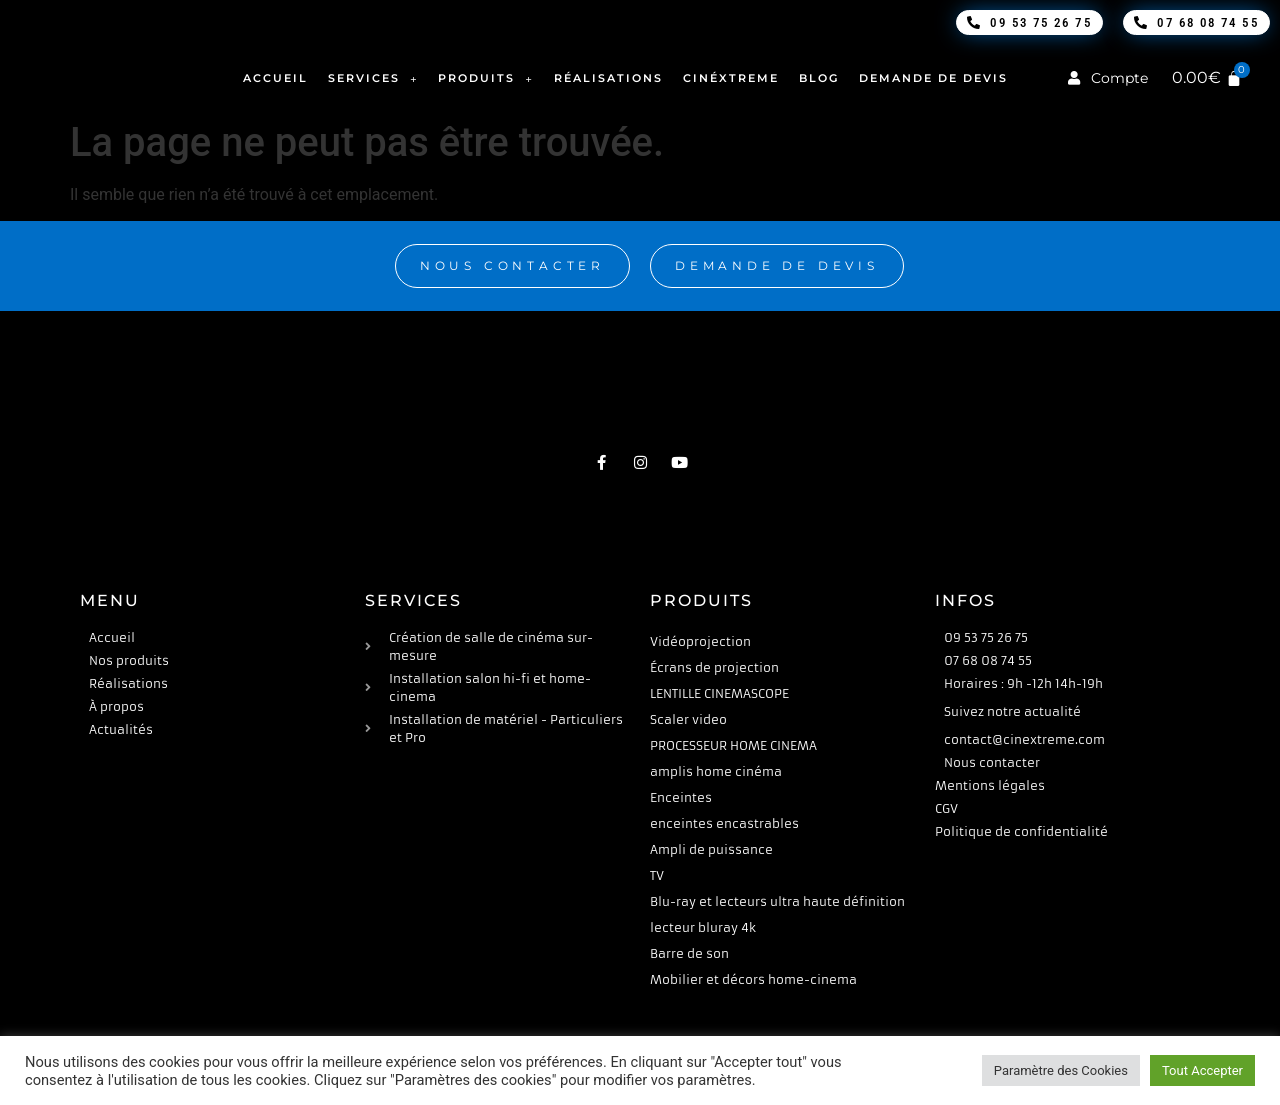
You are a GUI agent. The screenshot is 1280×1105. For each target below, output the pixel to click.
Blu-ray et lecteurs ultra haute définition (777, 901)
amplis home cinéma (716, 771)
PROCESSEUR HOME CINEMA (733, 745)
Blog (819, 78)
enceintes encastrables (724, 823)
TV (657, 875)
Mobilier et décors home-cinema (753, 979)
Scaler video (688, 719)
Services (373, 78)
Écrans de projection (714, 667)
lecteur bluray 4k (703, 927)
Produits (485, 78)
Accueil (275, 78)
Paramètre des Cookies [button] (1061, 1070)
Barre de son (689, 953)
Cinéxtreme (731, 78)
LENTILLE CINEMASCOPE (719, 693)
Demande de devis (933, 78)
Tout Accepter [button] (1202, 1070)
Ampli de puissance (711, 849)
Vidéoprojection (700, 641)
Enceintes (681, 797)
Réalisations (608, 78)
